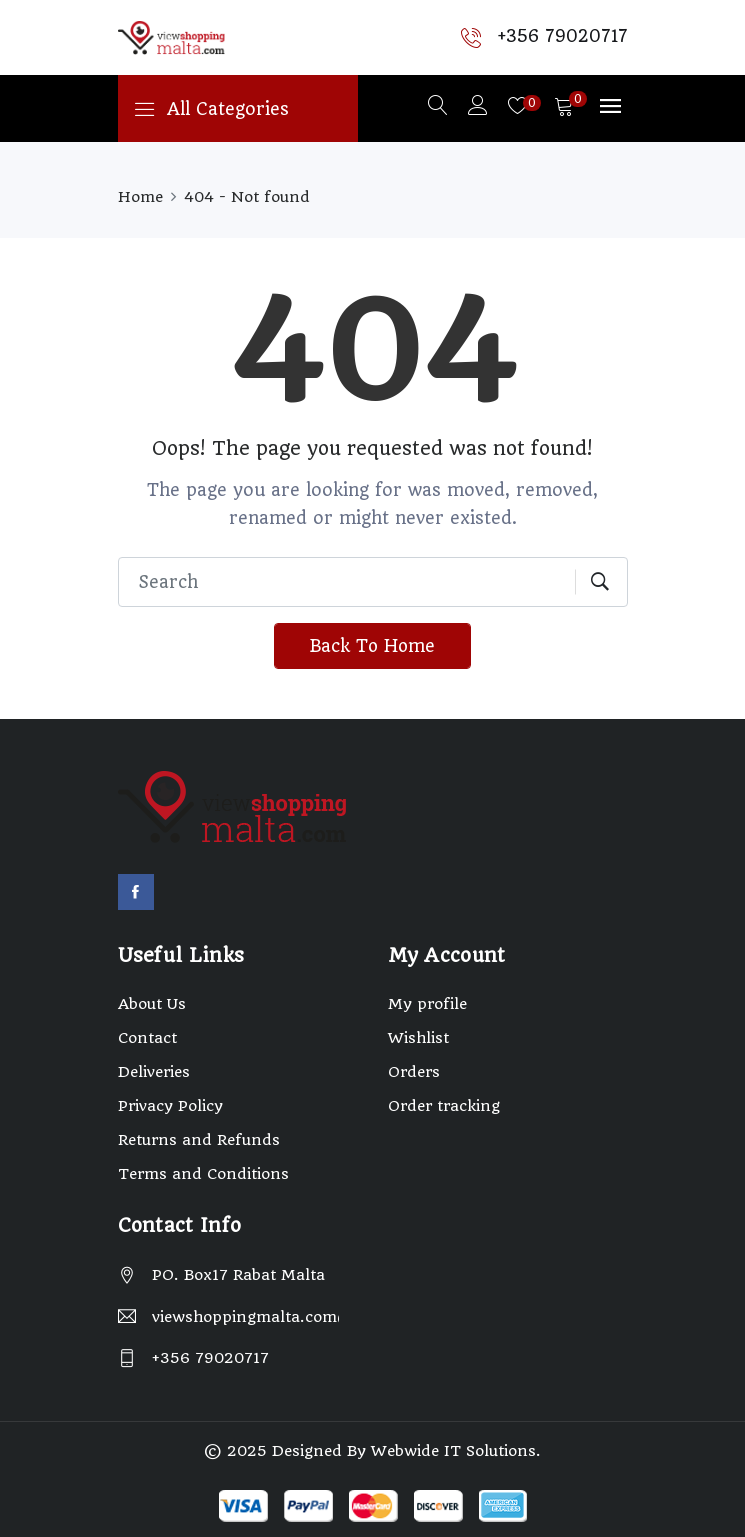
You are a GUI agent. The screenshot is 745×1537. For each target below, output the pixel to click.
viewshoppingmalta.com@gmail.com (245, 1317)
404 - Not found (247, 197)
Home (140, 197)
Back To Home (372, 646)
